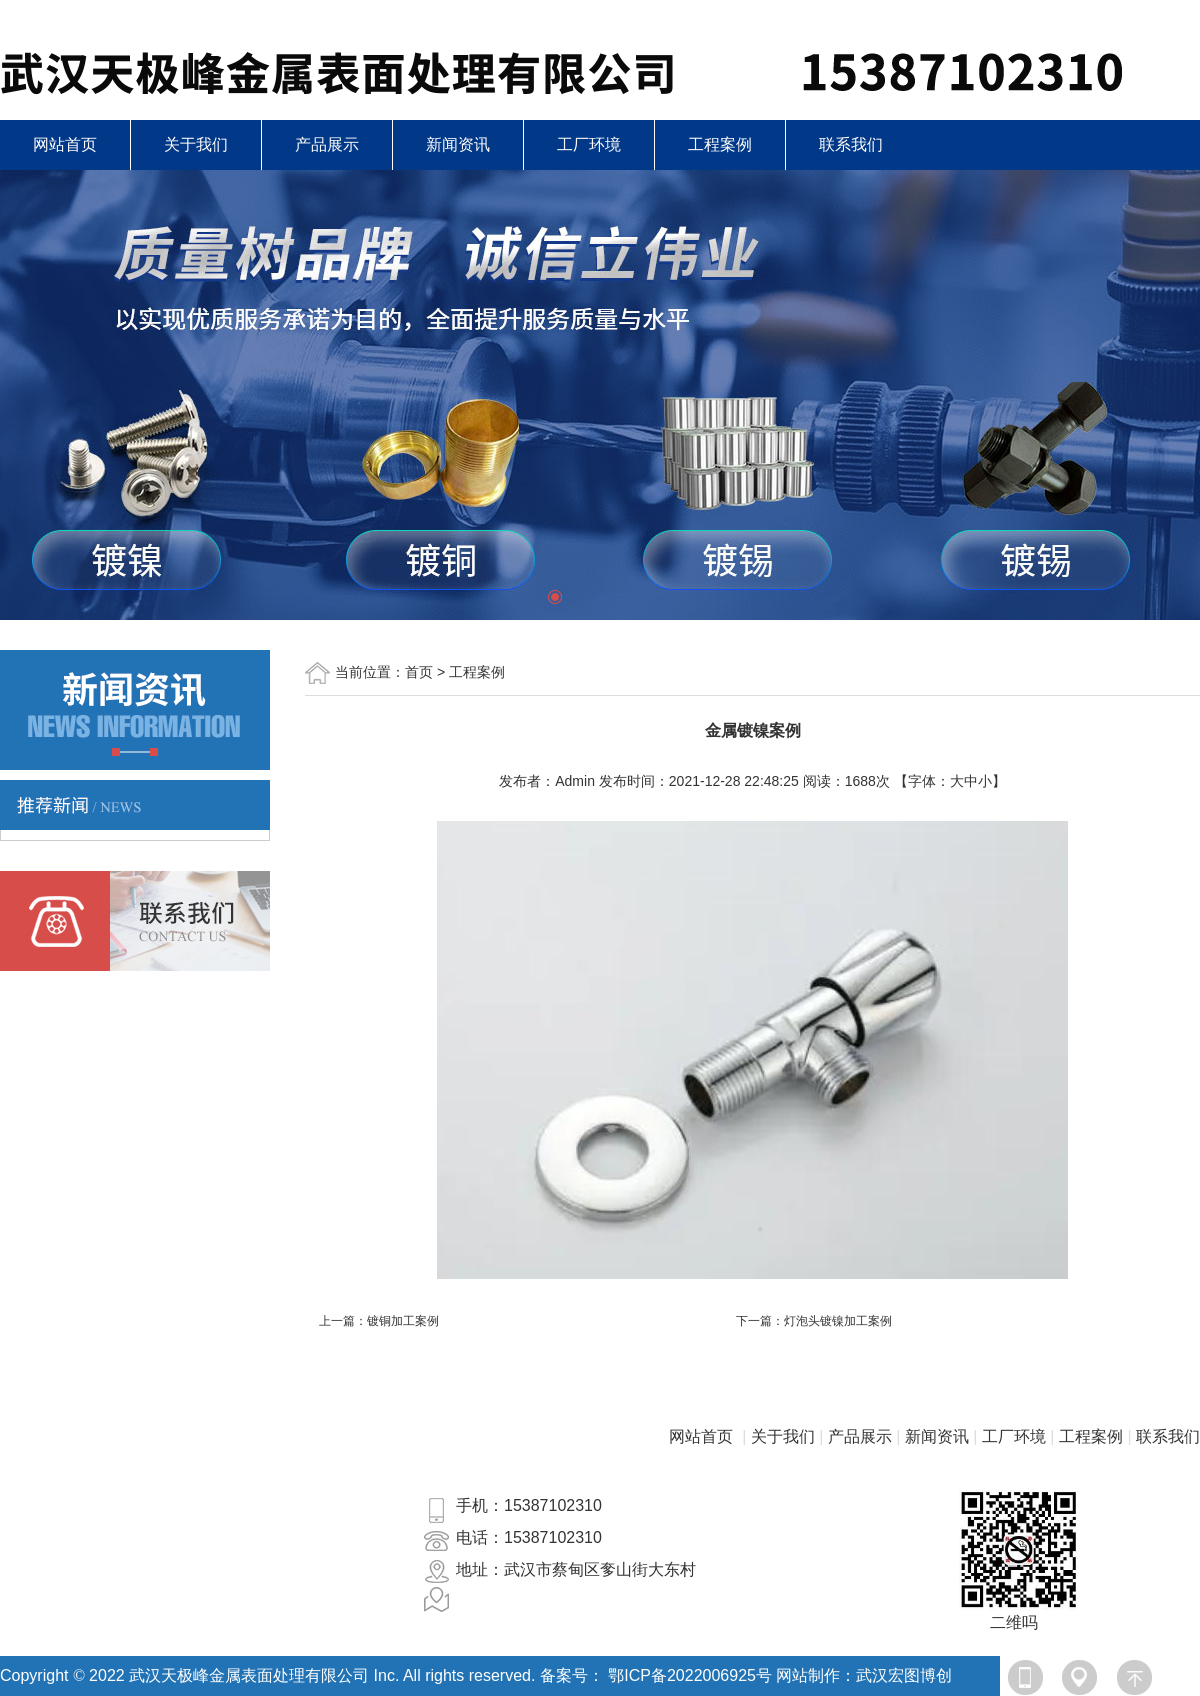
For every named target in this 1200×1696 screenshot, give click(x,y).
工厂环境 (589, 144)
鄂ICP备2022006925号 (690, 1675)
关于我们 (196, 144)
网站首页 (65, 144)
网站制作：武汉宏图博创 (864, 1675)
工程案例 (720, 144)
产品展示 (327, 144)
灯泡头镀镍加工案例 (838, 1321)
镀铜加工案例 (403, 1321)
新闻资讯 (458, 144)
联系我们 (851, 144)
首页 (419, 672)
